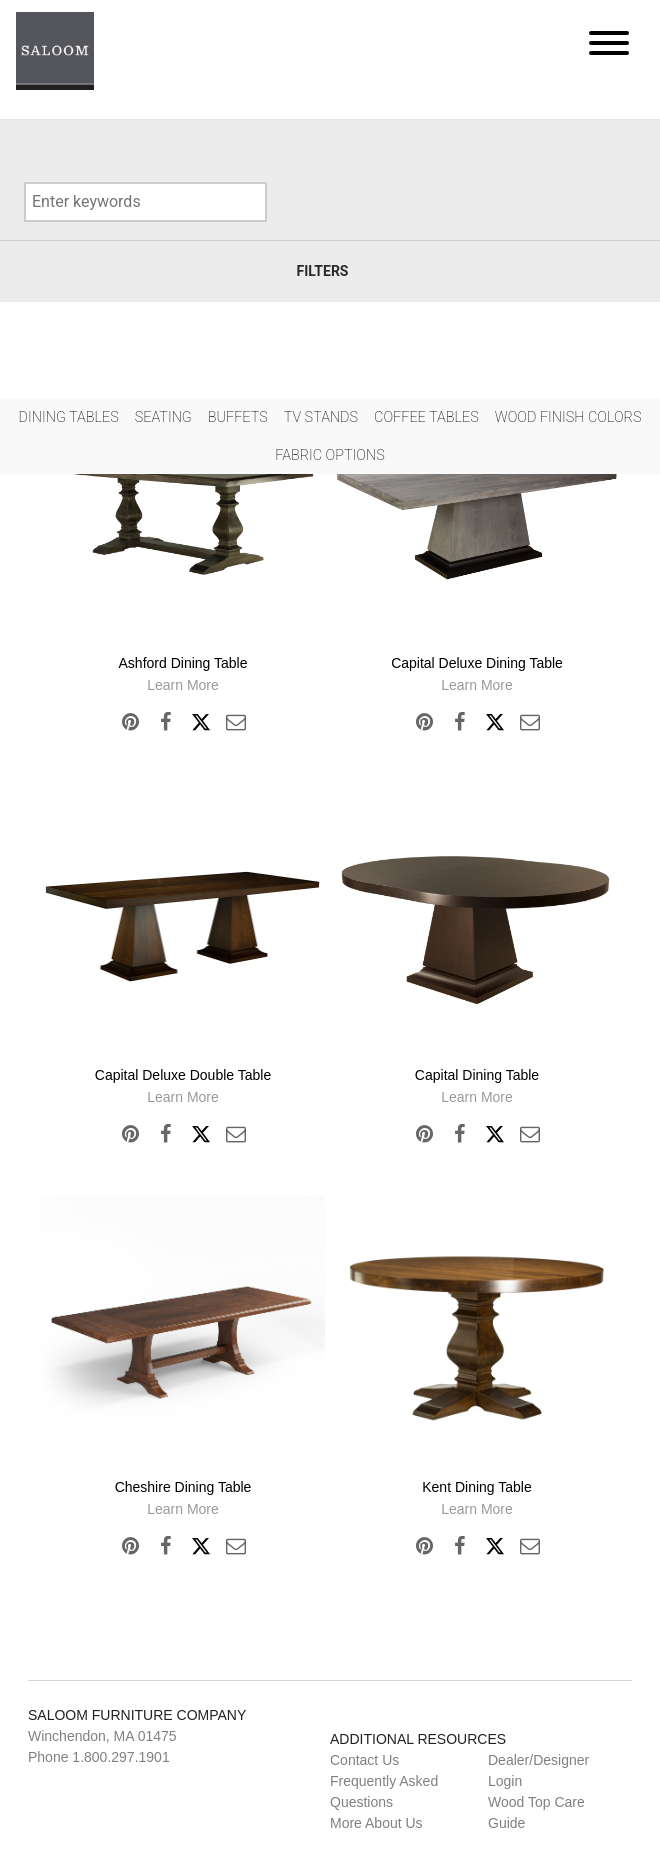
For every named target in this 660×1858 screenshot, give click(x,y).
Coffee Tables (426, 417)
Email (236, 722)
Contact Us (364, 1760)
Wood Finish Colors (568, 417)
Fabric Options (329, 455)
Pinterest (130, 722)
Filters (323, 271)
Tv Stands (321, 417)
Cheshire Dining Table (183, 1487)
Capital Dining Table (477, 1075)
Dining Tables (69, 417)
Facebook (165, 722)
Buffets (238, 417)
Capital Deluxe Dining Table (477, 663)
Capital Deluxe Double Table (183, 1075)
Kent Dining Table (476, 1487)
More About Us (376, 1823)
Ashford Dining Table (183, 663)
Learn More (183, 685)
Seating (163, 417)
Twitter (201, 722)
